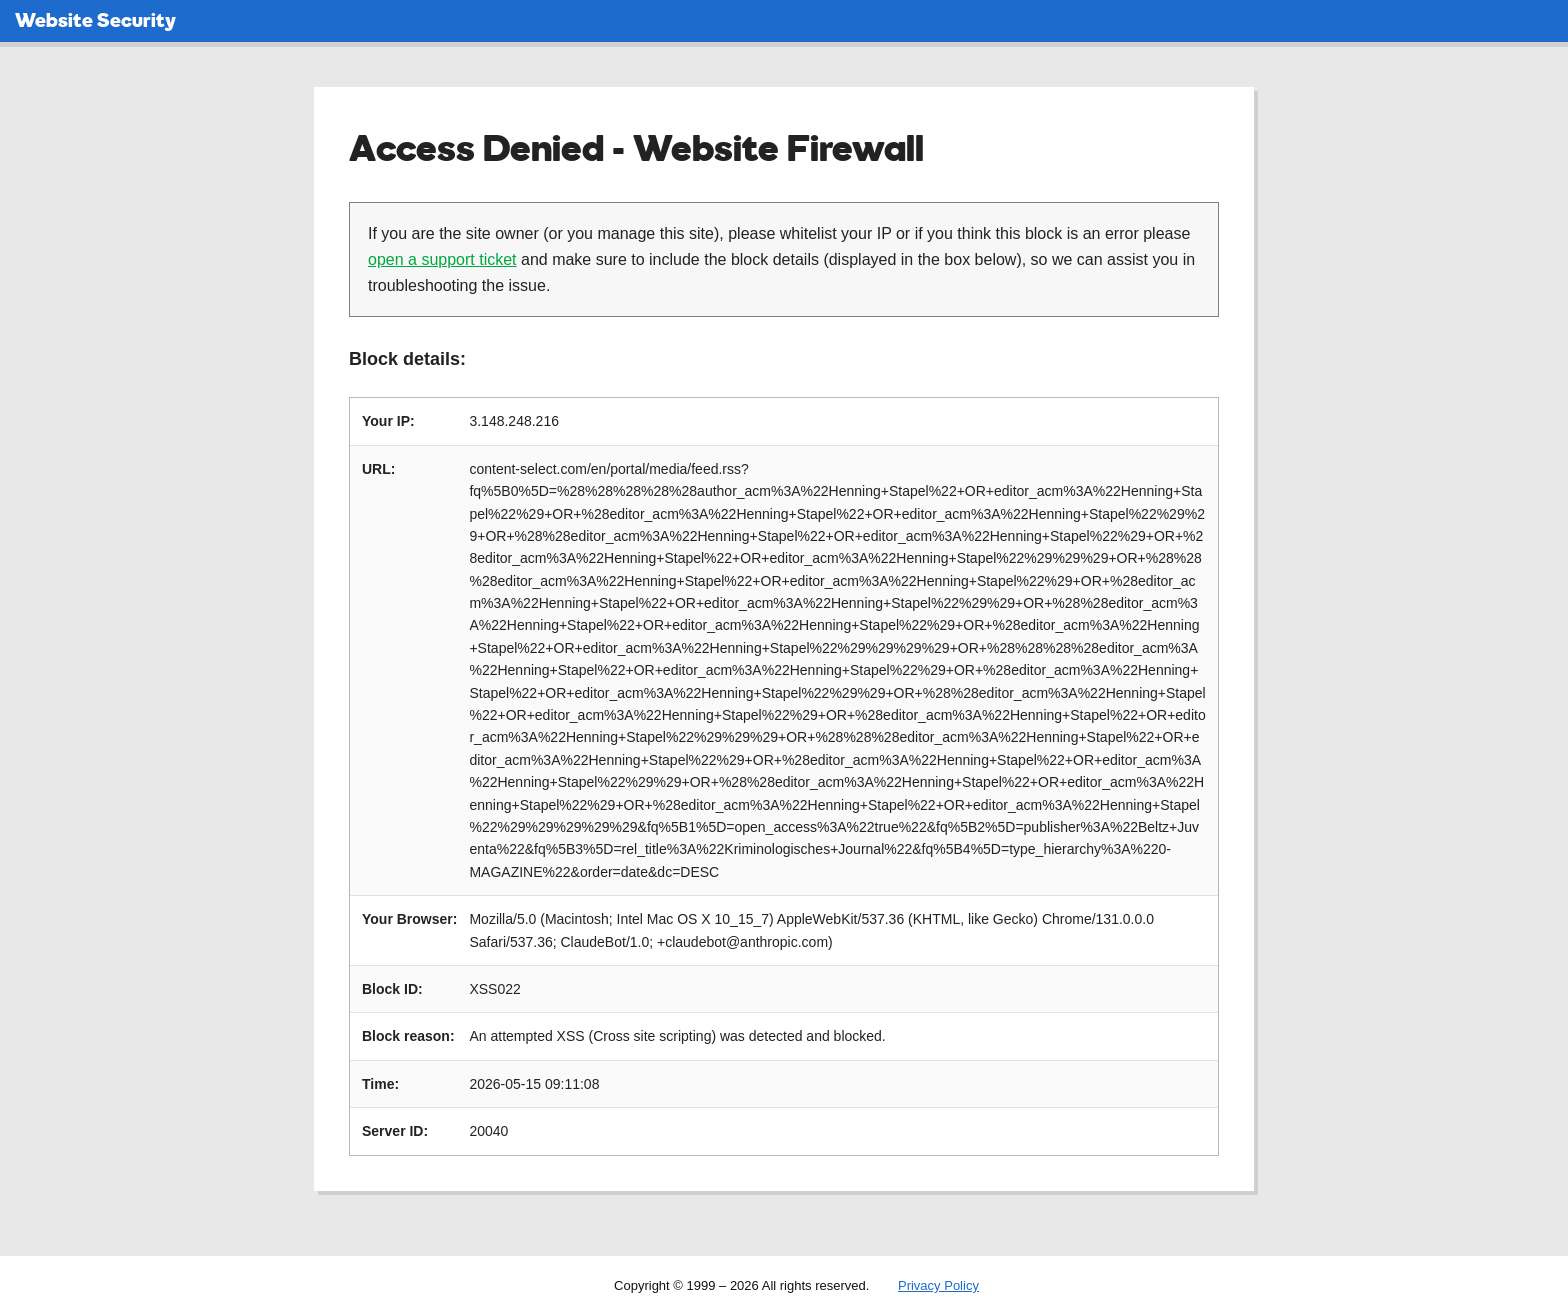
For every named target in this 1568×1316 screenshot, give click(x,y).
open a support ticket (442, 259)
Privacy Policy (938, 1285)
